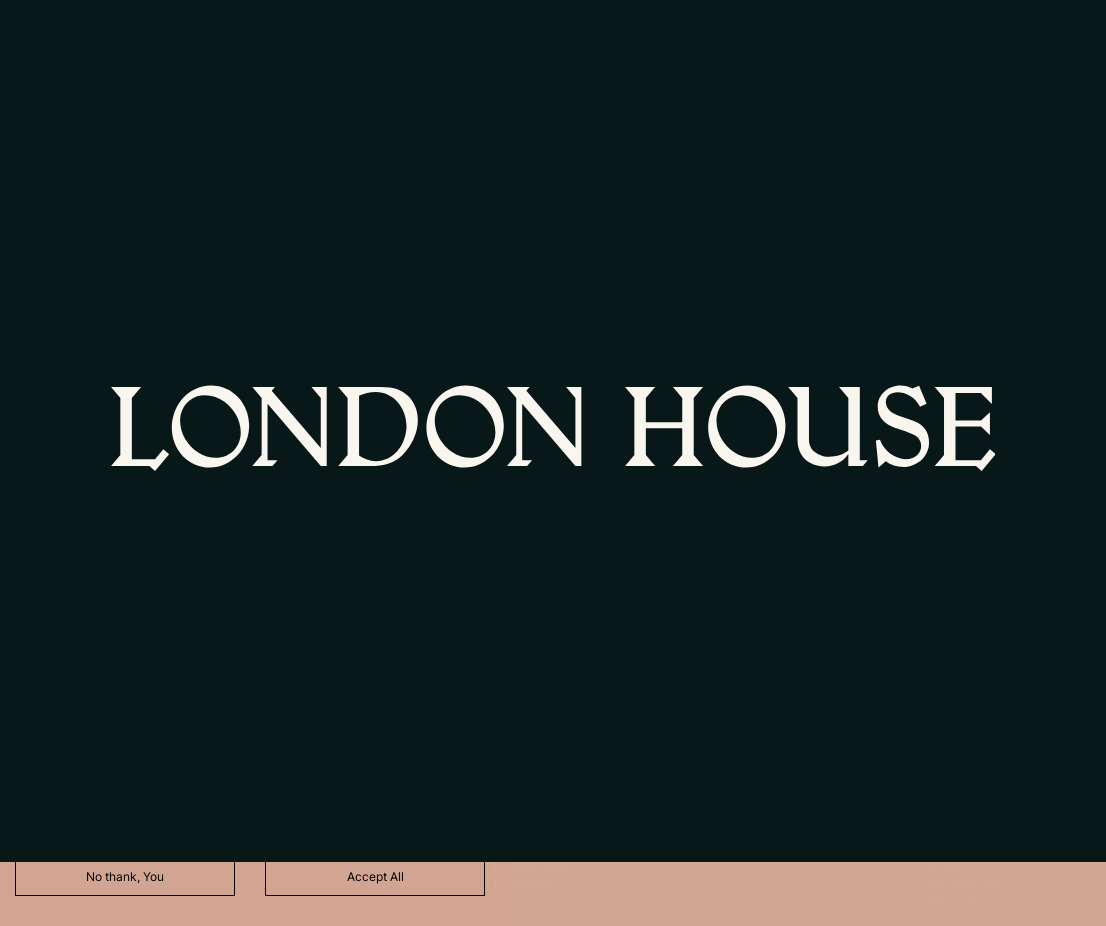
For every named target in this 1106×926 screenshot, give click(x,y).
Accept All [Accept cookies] (375, 876)
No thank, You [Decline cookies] (125, 876)
